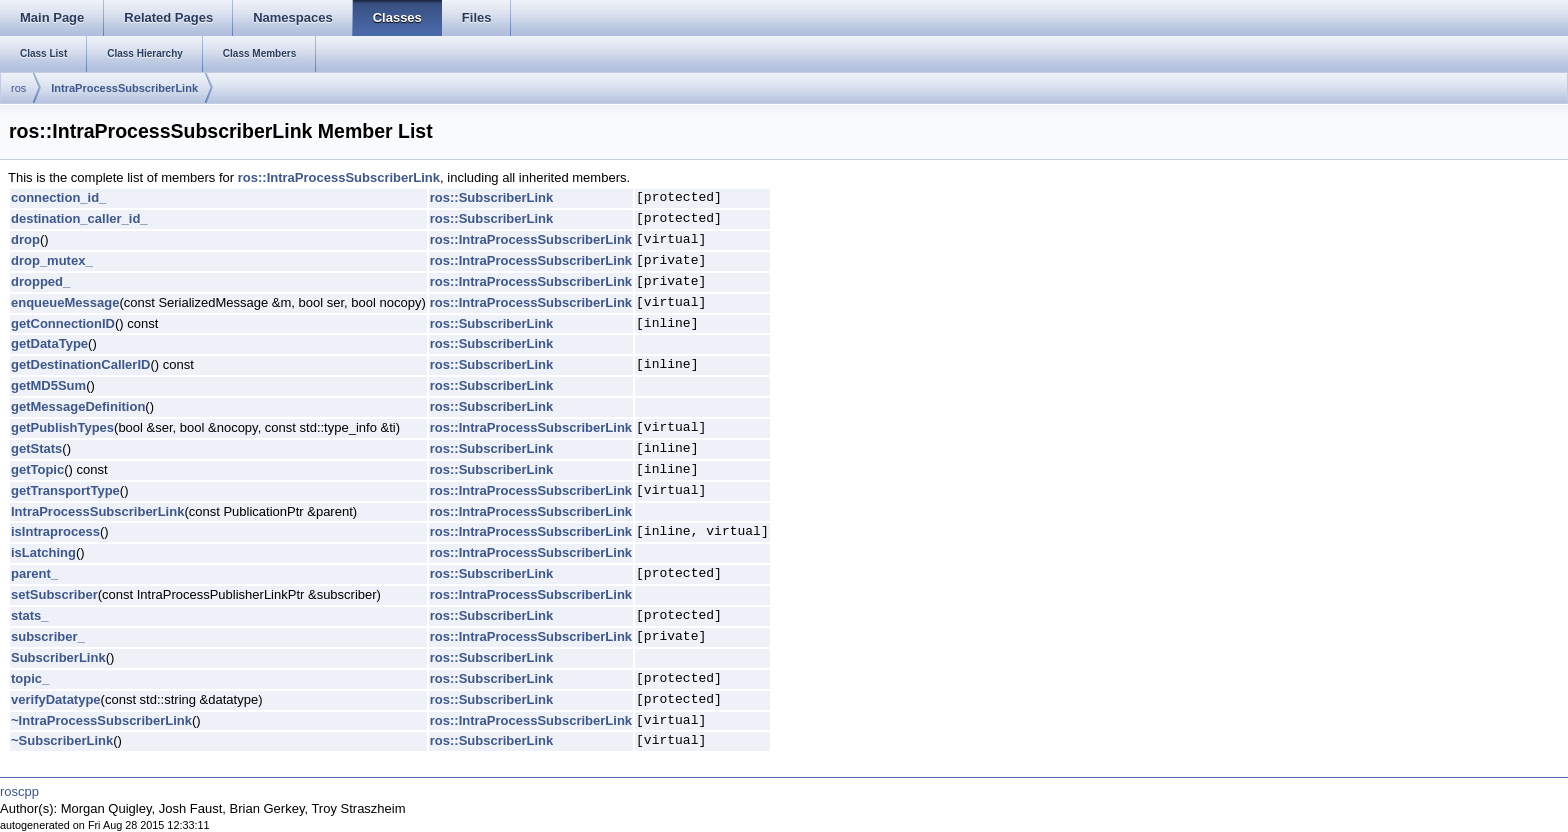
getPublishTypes (62, 427)
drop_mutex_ (52, 260)
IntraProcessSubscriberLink (124, 88)
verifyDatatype (56, 699)
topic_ (30, 678)
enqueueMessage (65, 302)
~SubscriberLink (62, 740)
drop (25, 239)
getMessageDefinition (78, 406)
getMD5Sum (48, 385)
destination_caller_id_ (79, 218)
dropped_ (40, 281)
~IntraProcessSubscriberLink (101, 720)
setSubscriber (54, 594)
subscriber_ (48, 636)
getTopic (37, 469)
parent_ (34, 573)
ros (18, 88)
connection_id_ (58, 197)
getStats (36, 448)
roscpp (19, 791)
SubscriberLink (58, 657)
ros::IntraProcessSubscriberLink (339, 177)
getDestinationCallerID (80, 364)
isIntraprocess (55, 531)
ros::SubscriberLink (492, 197)
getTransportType (65, 490)
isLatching (43, 552)
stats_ (30, 615)
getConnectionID (63, 323)
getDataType (49, 343)
